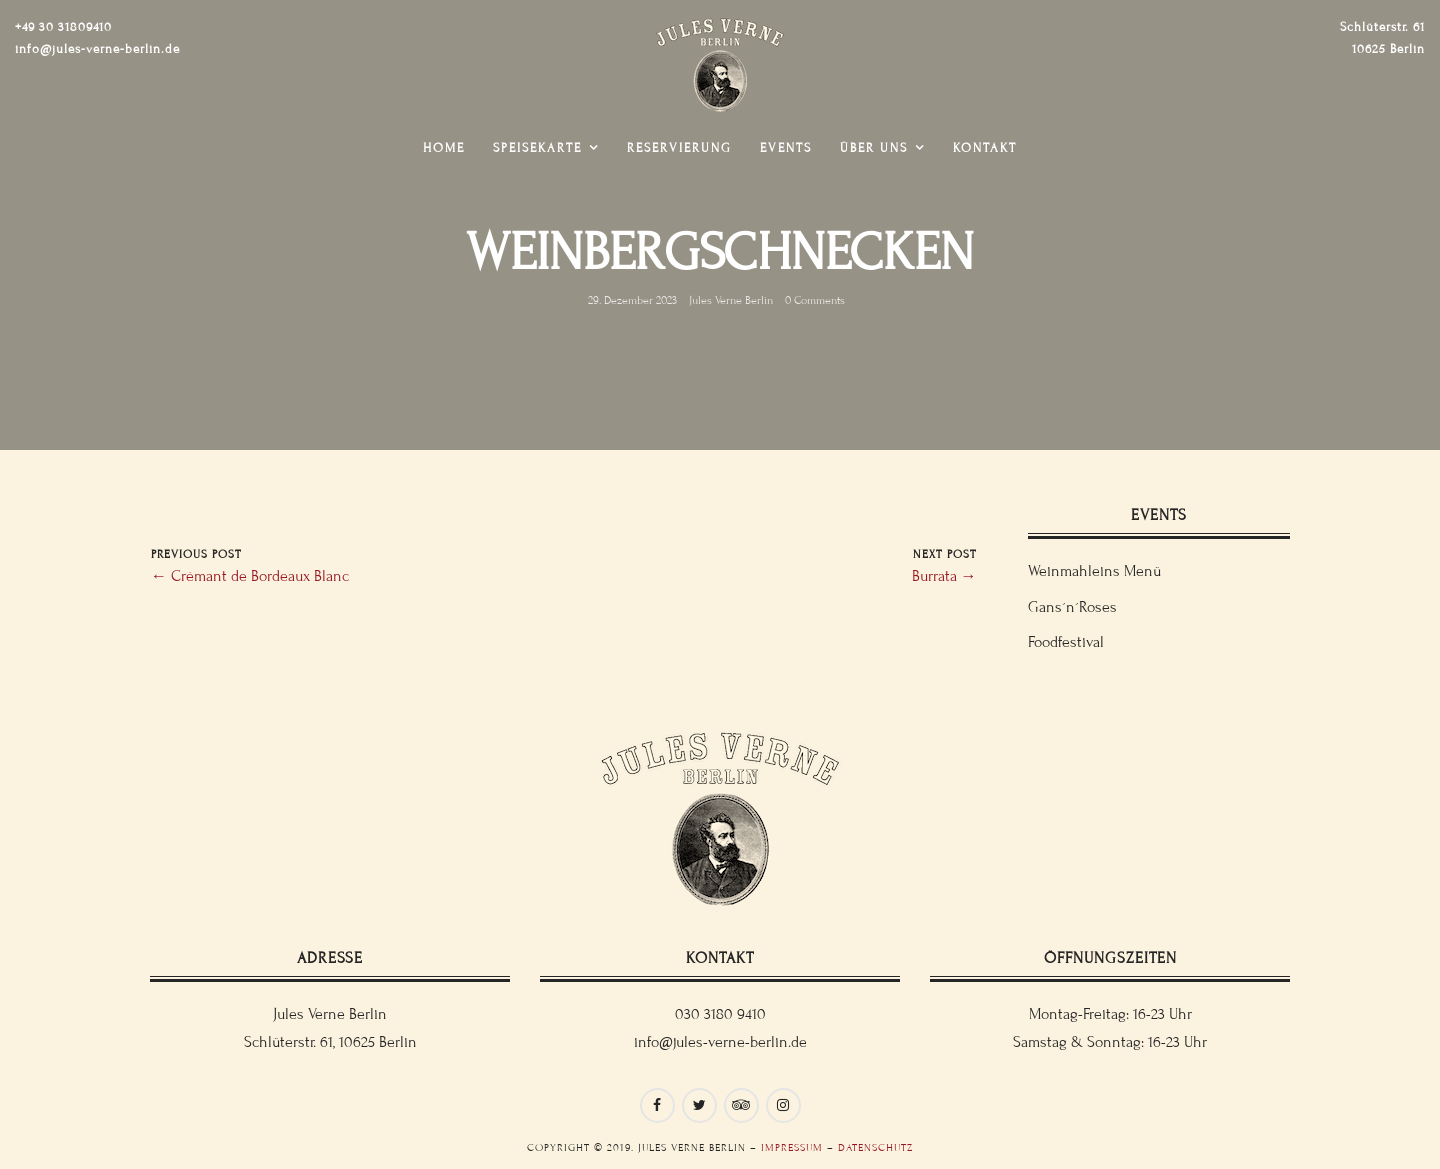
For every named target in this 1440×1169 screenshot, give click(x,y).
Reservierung (679, 148)
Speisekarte (537, 148)
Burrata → (944, 576)
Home (444, 148)
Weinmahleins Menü (1094, 571)
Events (786, 148)
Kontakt (985, 148)
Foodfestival (1066, 642)
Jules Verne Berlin (731, 300)
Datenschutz (875, 1147)
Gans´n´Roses (1072, 607)
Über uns (874, 148)
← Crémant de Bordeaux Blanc (250, 576)
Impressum (792, 1147)
